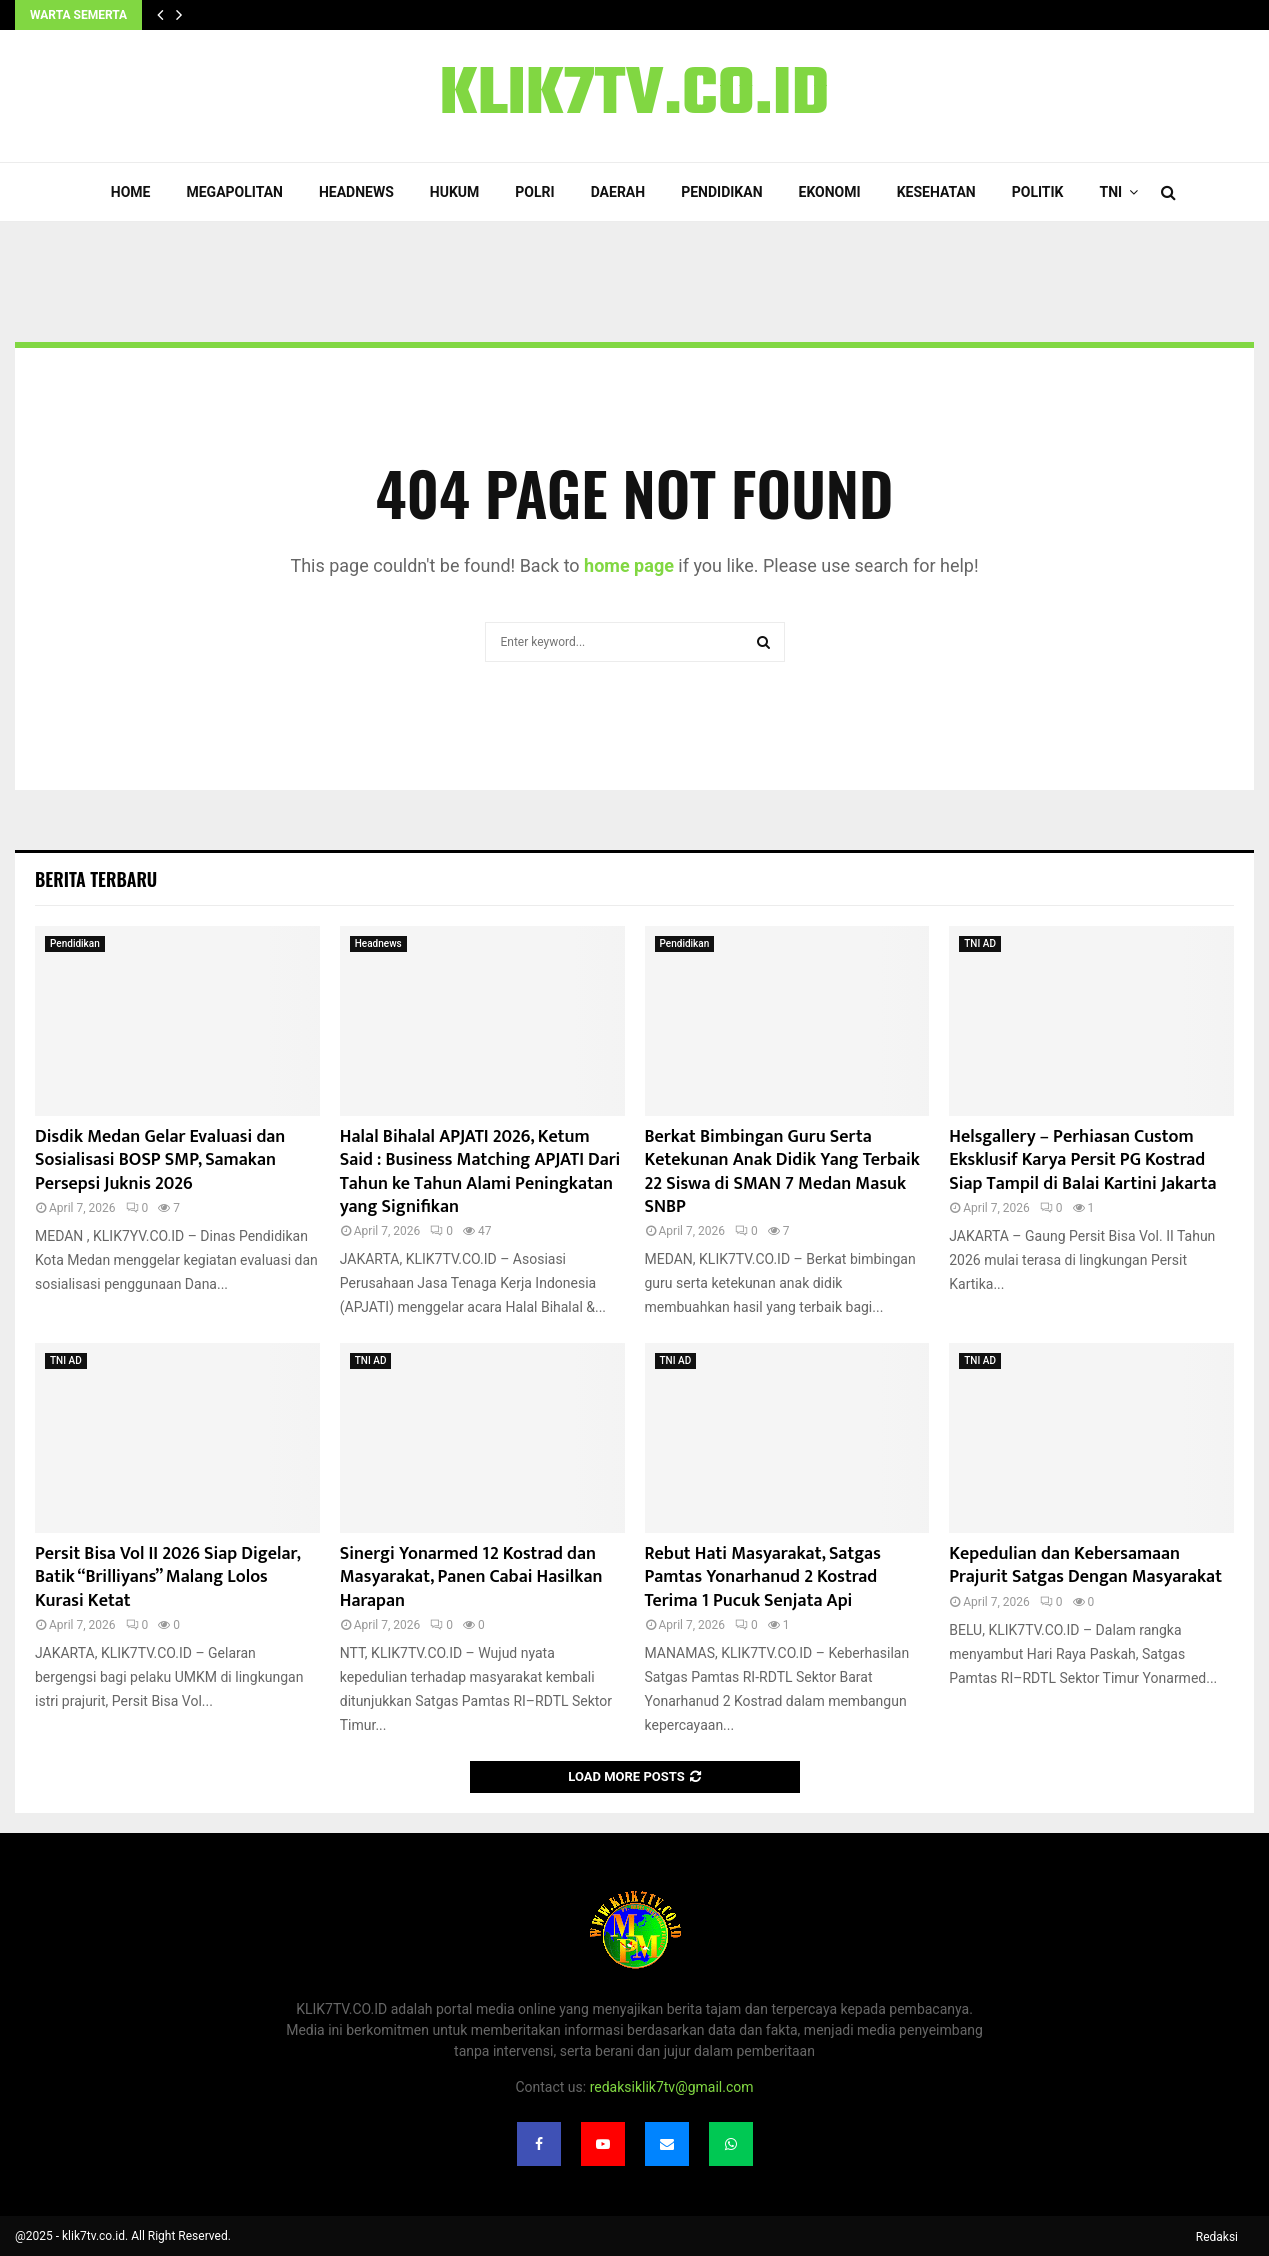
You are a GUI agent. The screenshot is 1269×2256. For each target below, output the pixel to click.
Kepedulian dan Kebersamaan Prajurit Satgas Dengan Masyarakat (1085, 1565)
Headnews (356, 192)
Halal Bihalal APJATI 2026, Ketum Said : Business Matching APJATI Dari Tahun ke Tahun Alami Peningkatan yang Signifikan (480, 1172)
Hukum (455, 192)
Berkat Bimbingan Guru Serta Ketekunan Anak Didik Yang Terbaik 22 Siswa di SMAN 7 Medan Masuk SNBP (782, 1172)
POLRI (534, 192)
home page (629, 565)
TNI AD (980, 943)
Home (131, 192)
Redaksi (1217, 2237)
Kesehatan (936, 192)
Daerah (618, 192)
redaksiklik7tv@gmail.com (672, 2087)
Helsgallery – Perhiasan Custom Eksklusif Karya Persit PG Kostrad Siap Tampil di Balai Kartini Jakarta (1082, 1160)
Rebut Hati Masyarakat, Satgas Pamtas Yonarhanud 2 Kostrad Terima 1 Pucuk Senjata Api (763, 1577)
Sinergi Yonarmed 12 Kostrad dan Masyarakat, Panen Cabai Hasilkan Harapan (471, 1577)
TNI (1111, 192)
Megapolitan (234, 192)
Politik (1038, 192)
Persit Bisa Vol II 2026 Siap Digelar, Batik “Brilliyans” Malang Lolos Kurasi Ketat (167, 1577)
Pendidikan (721, 192)
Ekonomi (830, 192)
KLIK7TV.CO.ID (635, 96)
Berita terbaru (96, 879)
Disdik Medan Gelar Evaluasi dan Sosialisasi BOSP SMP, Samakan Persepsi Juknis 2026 (160, 1160)
